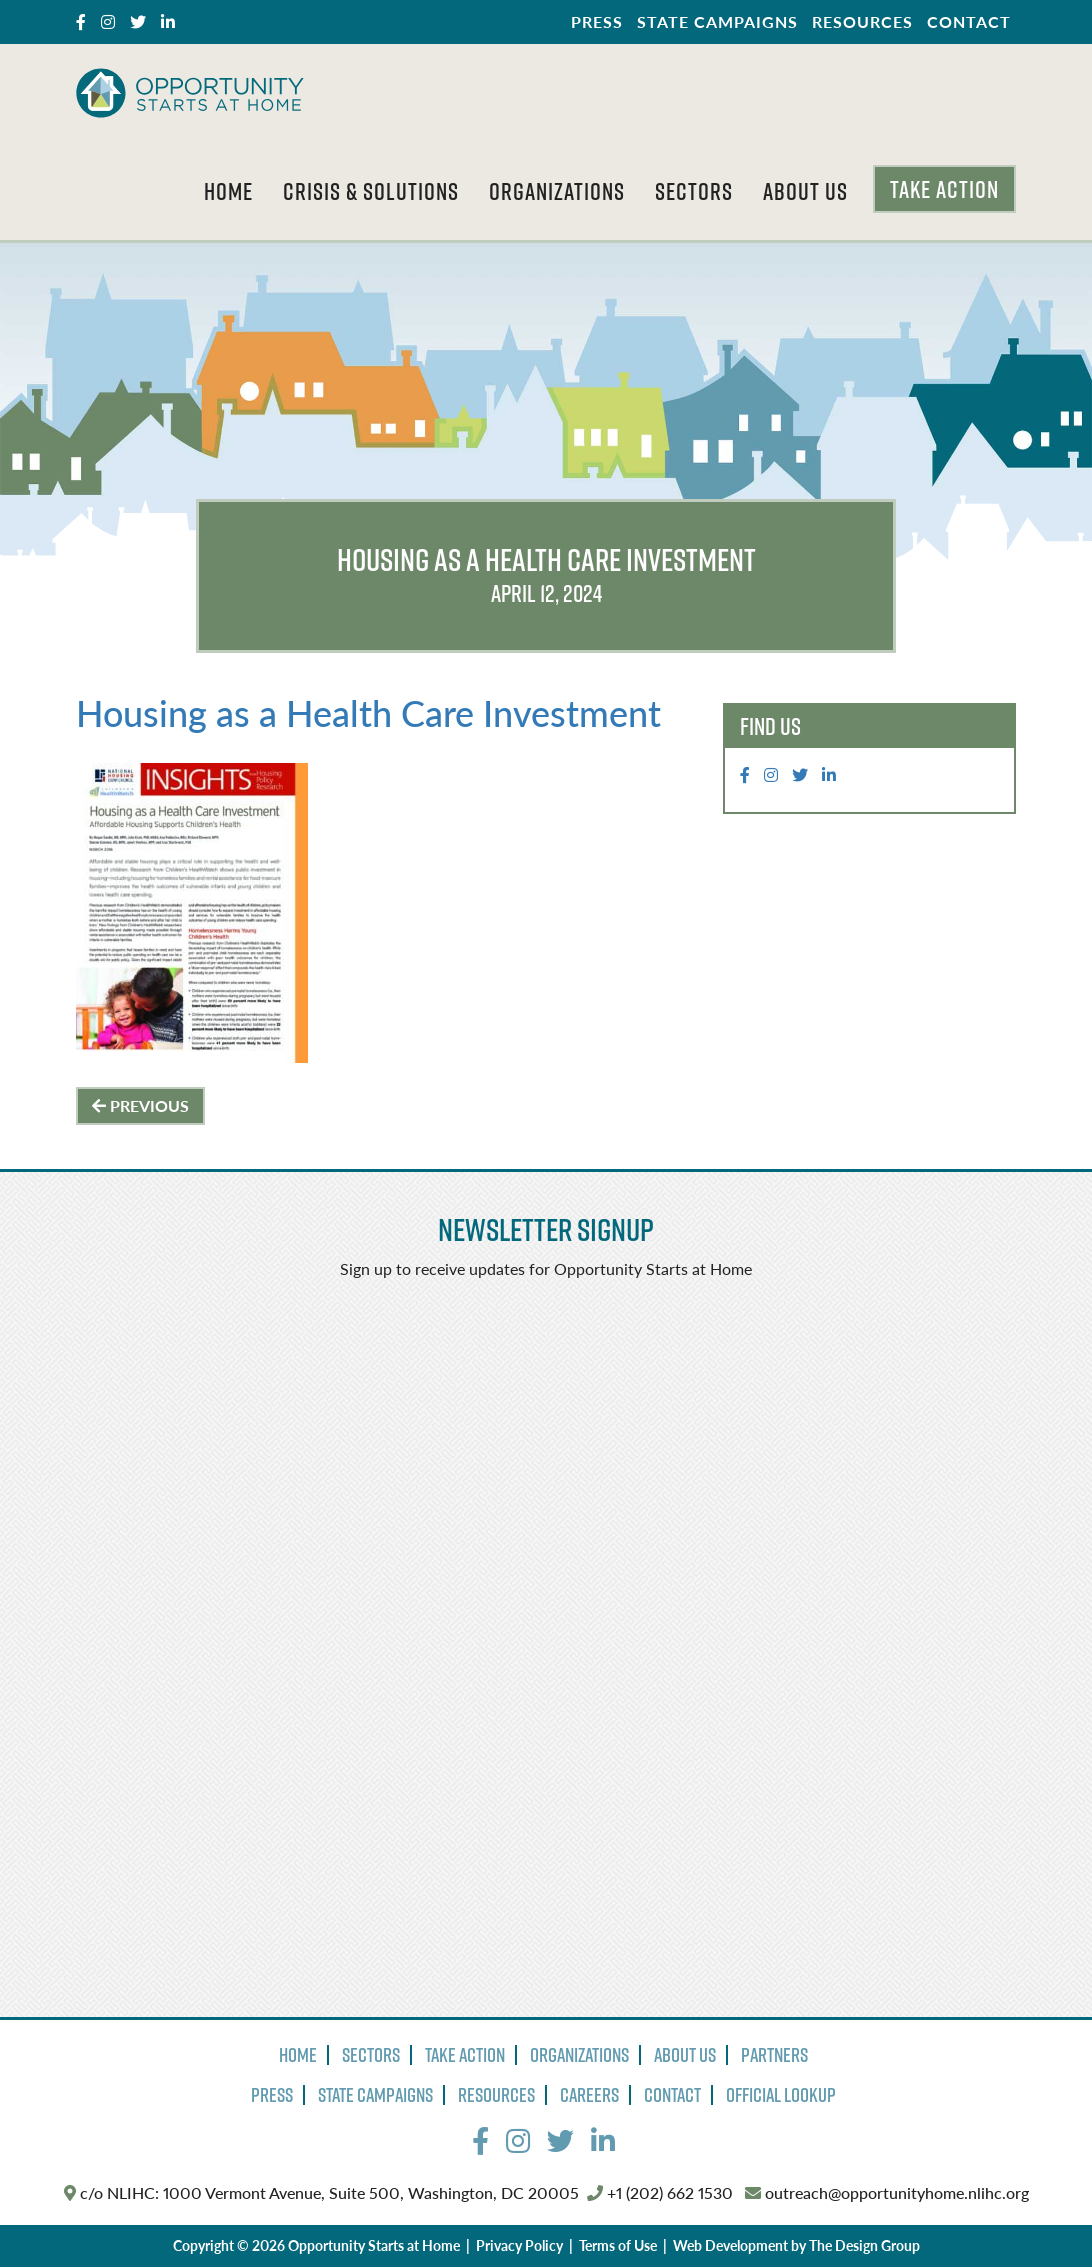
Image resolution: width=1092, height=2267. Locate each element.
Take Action (944, 189)
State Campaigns (717, 21)
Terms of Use (618, 2245)
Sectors (694, 191)
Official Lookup (781, 2095)
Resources (862, 21)
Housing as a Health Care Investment (368, 712)
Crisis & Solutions (371, 191)
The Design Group (864, 2245)
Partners (774, 2055)
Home (228, 191)
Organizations (557, 191)
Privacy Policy (519, 2245)
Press (597, 21)
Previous (140, 1105)
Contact (969, 21)
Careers (589, 2095)
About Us (805, 191)
